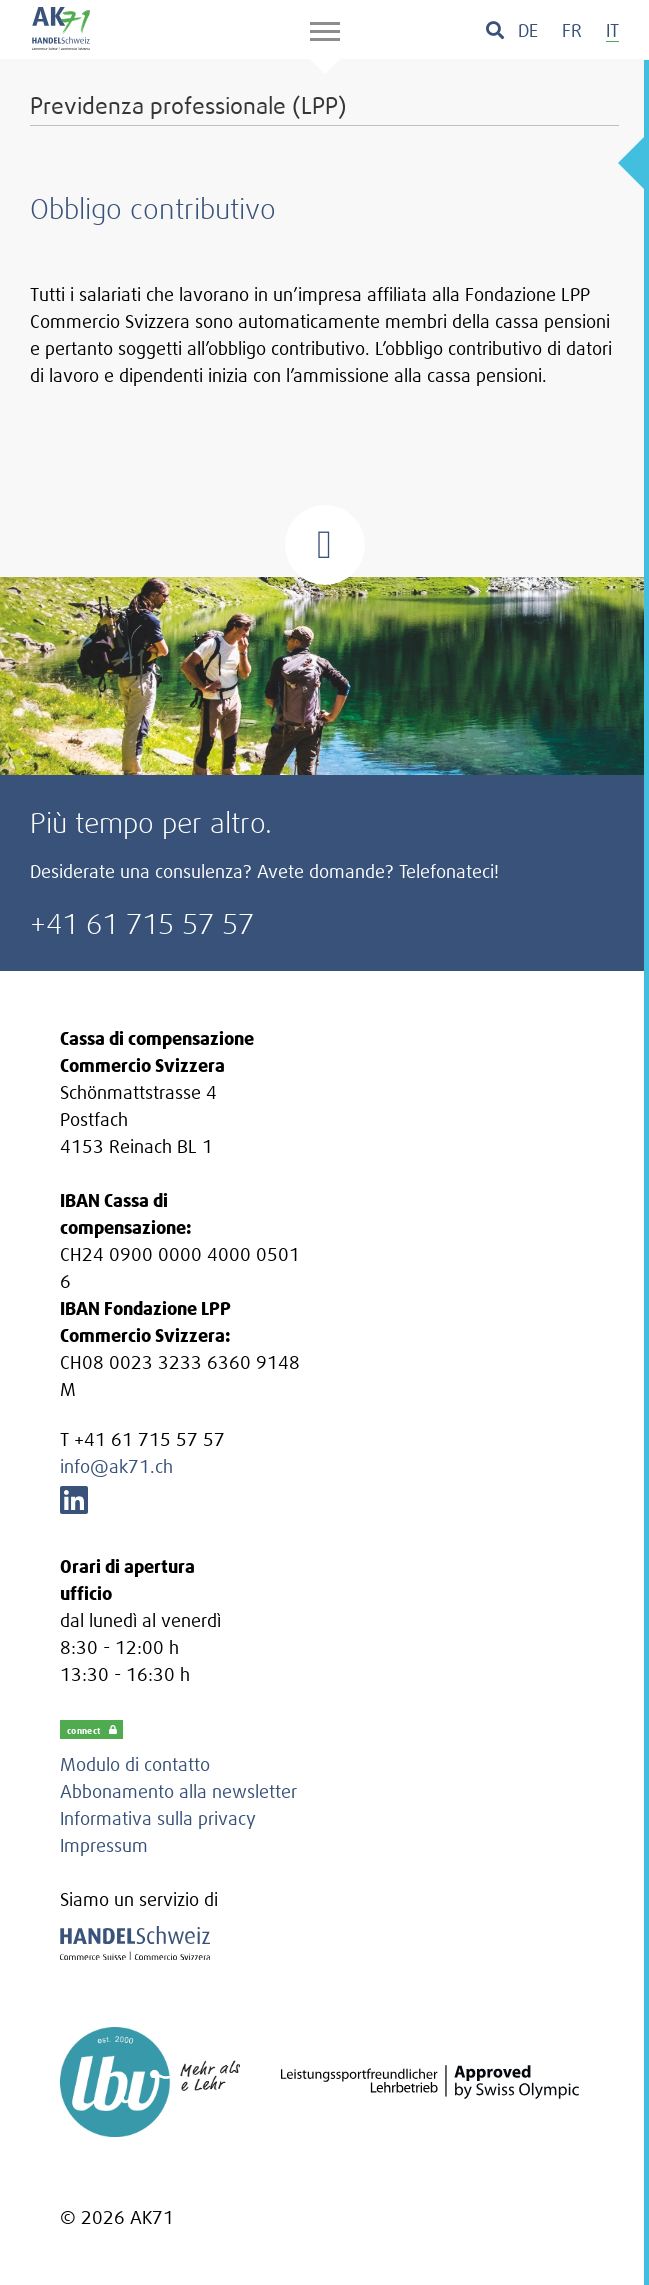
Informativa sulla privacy (158, 1818)
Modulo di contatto (135, 1764)
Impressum (104, 1845)
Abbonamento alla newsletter (178, 1791)
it (612, 30)
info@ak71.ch (116, 1466)
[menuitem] (528, 30)
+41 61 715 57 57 (142, 923)
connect (92, 1730)
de (528, 30)
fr (572, 30)
